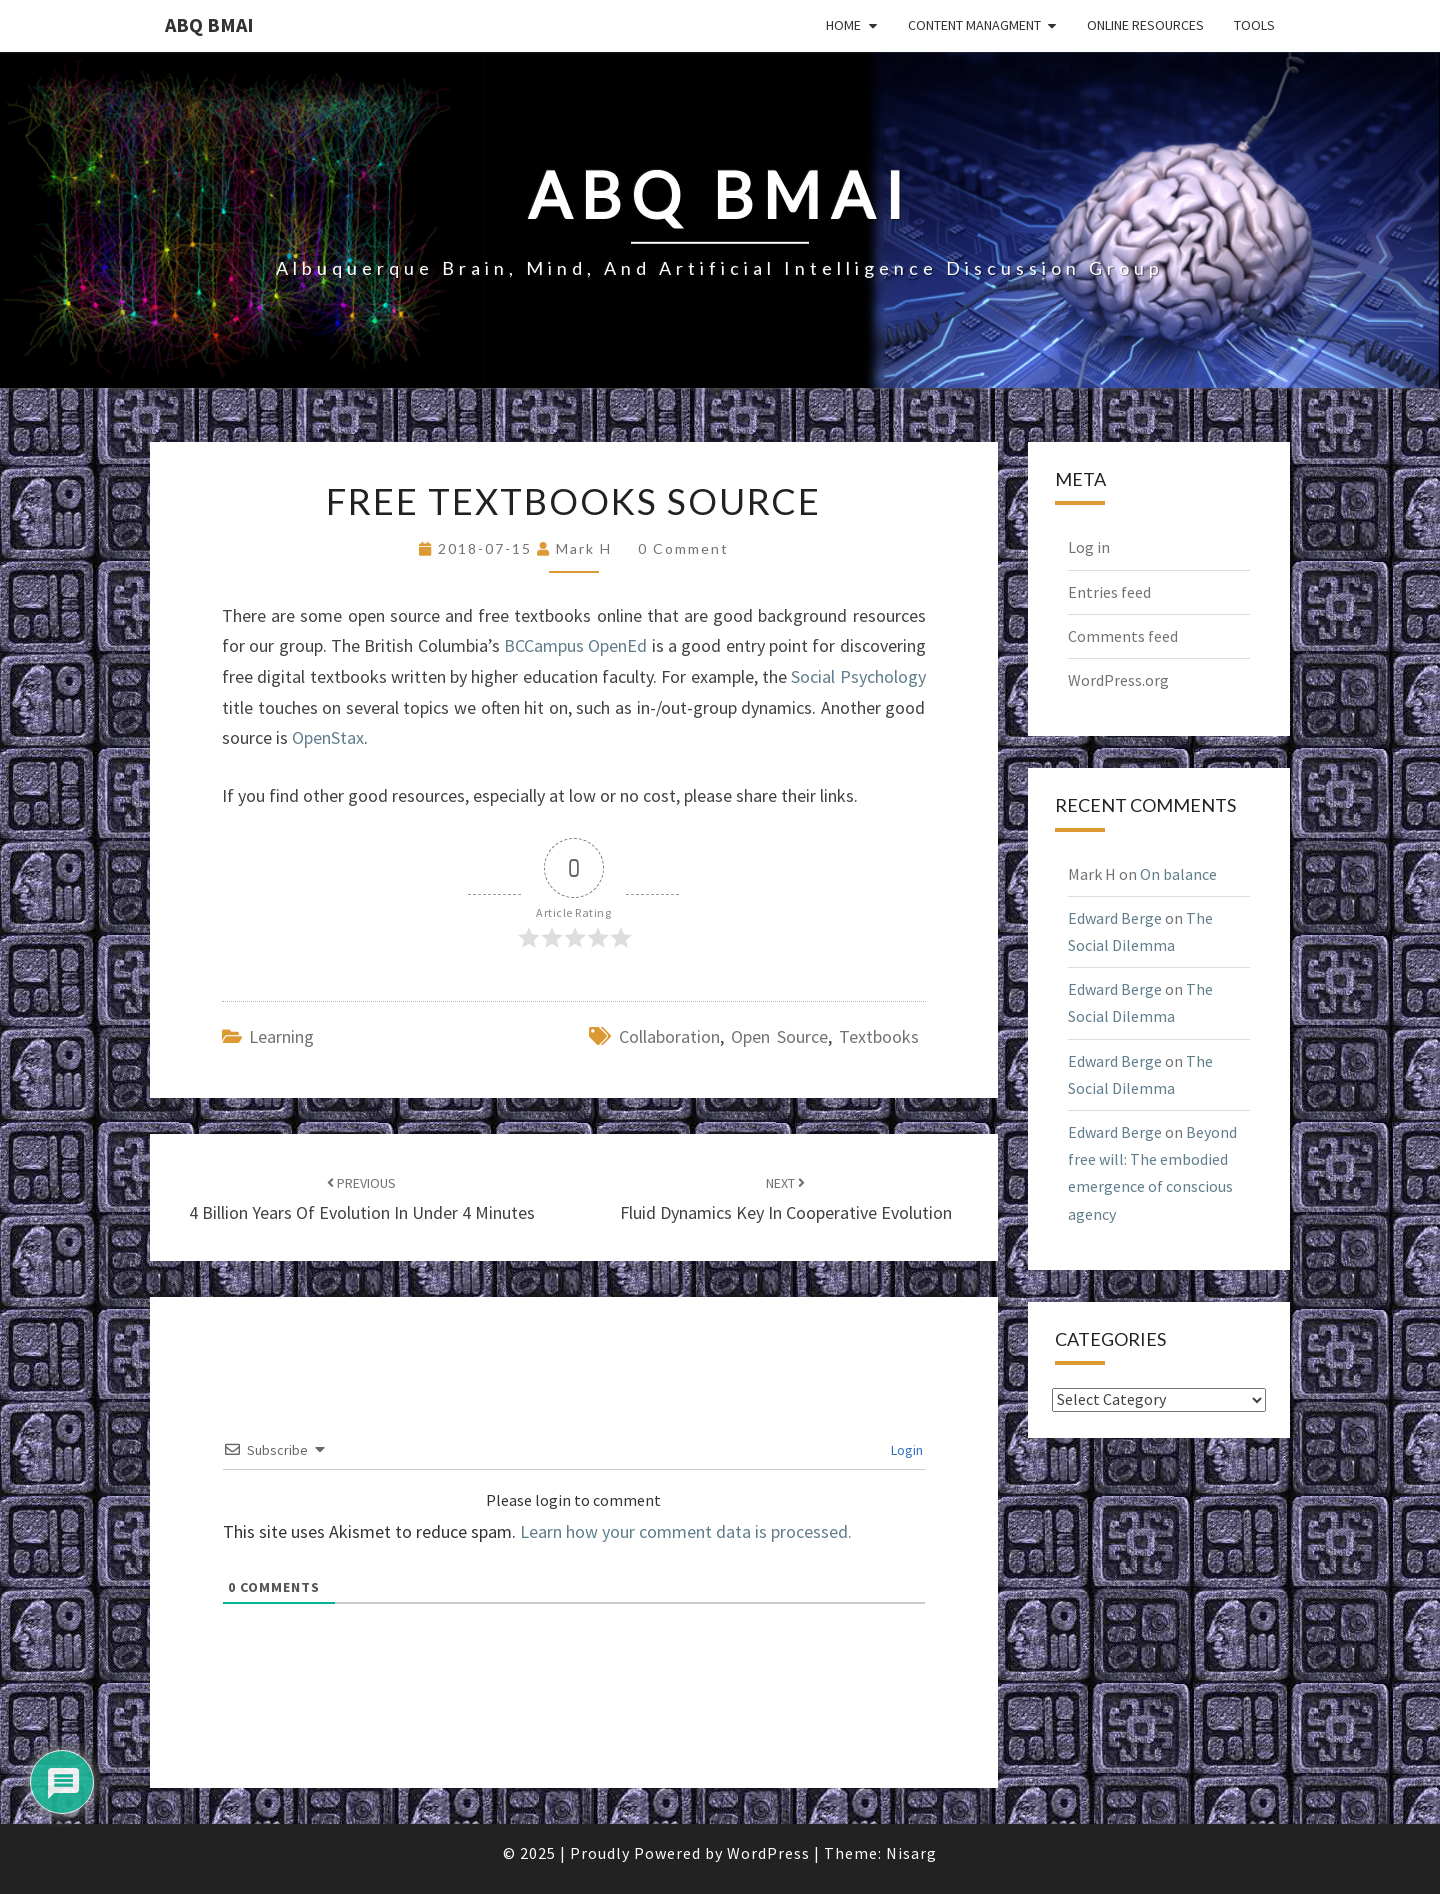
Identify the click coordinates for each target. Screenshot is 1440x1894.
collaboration (669, 1036)
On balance (1178, 874)
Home (843, 25)
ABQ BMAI (209, 24)
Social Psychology (858, 676)
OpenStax (328, 737)
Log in (1089, 547)
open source (779, 1036)
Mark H (584, 548)
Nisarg (911, 1853)
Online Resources (1145, 25)
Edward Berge (1115, 918)
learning (281, 1036)
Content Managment (974, 25)
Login (905, 1450)
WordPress (768, 1853)
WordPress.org (1118, 680)
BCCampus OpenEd (575, 645)
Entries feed (1109, 592)
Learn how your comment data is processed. (686, 1531)
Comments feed (1123, 636)
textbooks (879, 1036)
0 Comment (683, 548)
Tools (1254, 25)
